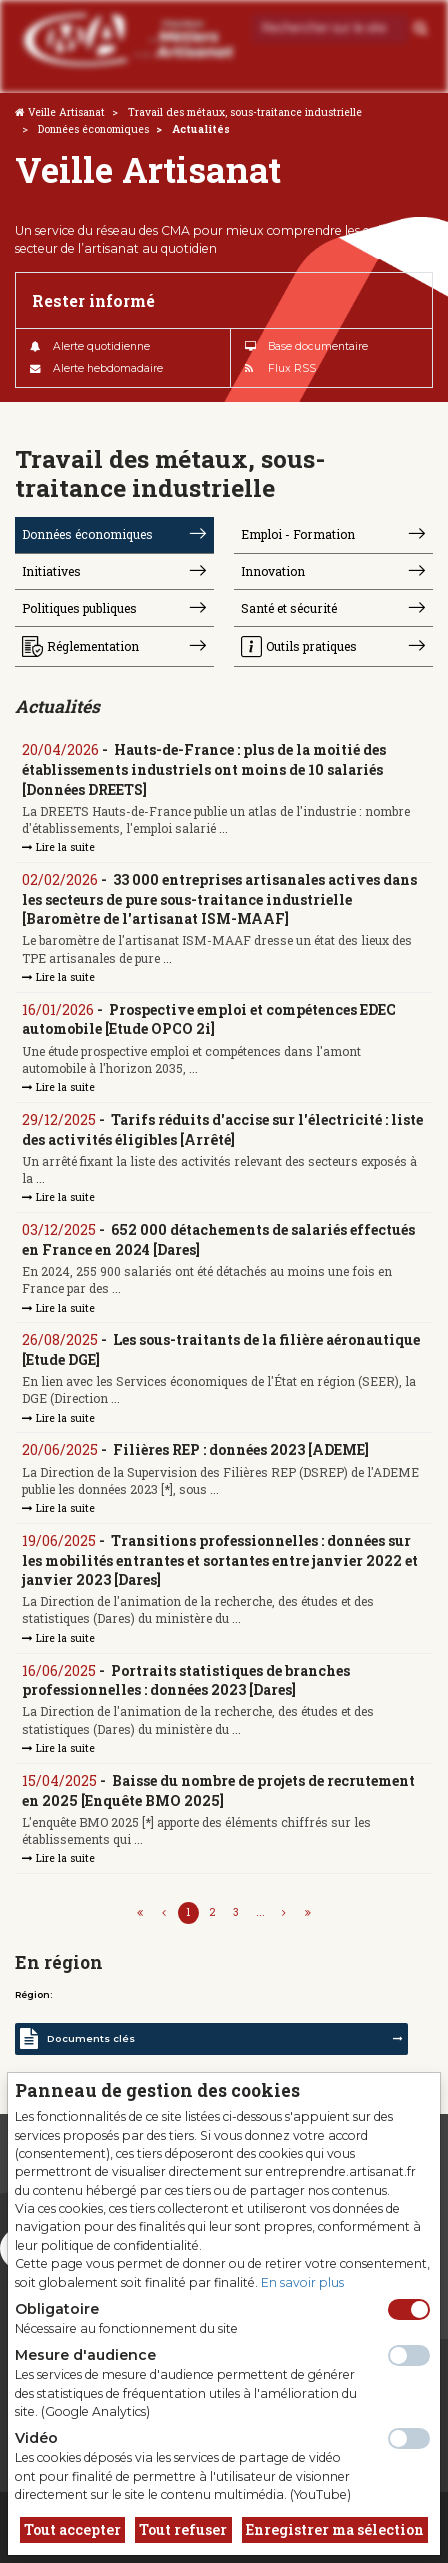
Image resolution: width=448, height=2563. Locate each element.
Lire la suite (58, 847)
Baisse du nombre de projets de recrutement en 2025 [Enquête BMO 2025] (218, 1790)
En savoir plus (302, 2282)
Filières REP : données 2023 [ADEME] (241, 1449)
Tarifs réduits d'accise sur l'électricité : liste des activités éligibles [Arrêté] (222, 1129)
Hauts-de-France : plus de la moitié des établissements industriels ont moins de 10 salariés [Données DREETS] (204, 769)
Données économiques (93, 129)
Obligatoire (57, 2309)
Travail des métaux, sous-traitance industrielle (245, 112)
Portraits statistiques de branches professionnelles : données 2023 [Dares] (186, 1680)
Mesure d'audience (85, 2355)
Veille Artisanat (66, 112)
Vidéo (36, 2438)
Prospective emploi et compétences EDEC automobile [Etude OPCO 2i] (209, 1019)
